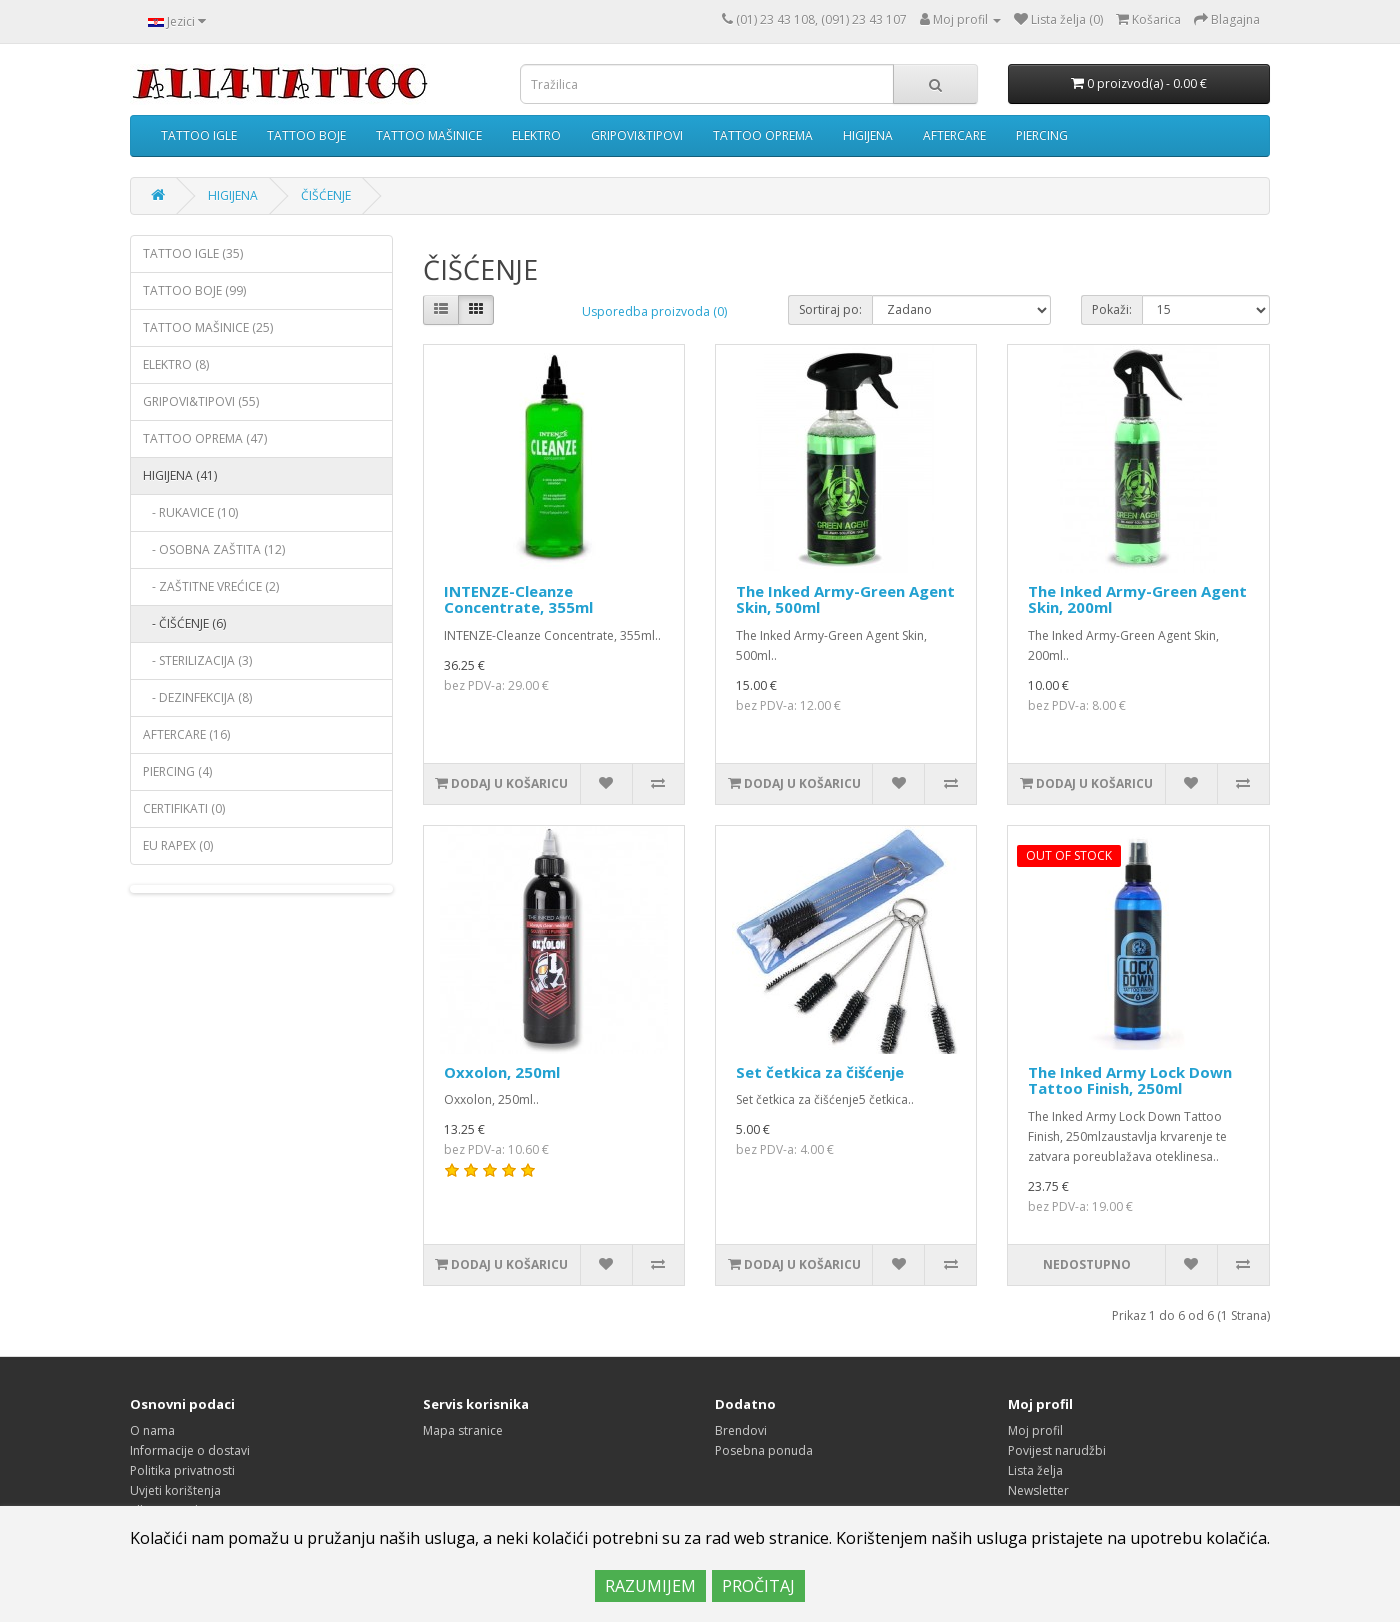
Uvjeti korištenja (175, 1490)
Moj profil (1035, 1430)
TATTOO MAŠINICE (429, 135)
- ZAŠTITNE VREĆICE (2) (211, 586)
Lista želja (1035, 1470)
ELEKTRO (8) (176, 364)
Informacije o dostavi (190, 1450)
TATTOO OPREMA (763, 135)
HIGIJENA (868, 135)
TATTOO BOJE (306, 135)
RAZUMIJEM (650, 1586)
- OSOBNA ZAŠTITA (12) (214, 549)
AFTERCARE (954, 135)
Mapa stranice (463, 1430)
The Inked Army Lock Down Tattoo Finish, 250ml (1130, 1080)
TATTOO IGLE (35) (193, 253)
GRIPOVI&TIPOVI (637, 135)
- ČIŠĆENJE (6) (184, 623)
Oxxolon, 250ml (502, 1072)
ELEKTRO (536, 135)
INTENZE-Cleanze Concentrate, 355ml (518, 599)
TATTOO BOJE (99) (194, 290)
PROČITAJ (758, 1586)
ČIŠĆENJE (326, 195)
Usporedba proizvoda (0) (654, 311)
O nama (152, 1430)
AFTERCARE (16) (186, 734)
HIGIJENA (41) (180, 475)
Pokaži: (1112, 309)
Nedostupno (1087, 1264)
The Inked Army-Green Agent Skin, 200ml (1137, 599)
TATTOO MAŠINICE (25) (208, 327)
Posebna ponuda (764, 1450)
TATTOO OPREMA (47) (205, 438)
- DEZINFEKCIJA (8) (197, 697)
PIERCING (1042, 135)
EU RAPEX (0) (178, 845)
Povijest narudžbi (1057, 1450)
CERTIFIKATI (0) (184, 808)
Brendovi (741, 1430)
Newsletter (1038, 1490)
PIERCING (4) (177, 771)
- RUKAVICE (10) (190, 512)
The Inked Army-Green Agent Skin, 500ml (845, 599)
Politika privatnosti (182, 1470)
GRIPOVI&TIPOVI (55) (201, 401)
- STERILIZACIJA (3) (197, 660)
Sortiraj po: (830, 309)
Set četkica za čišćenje (820, 1072)
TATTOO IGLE (199, 135)
